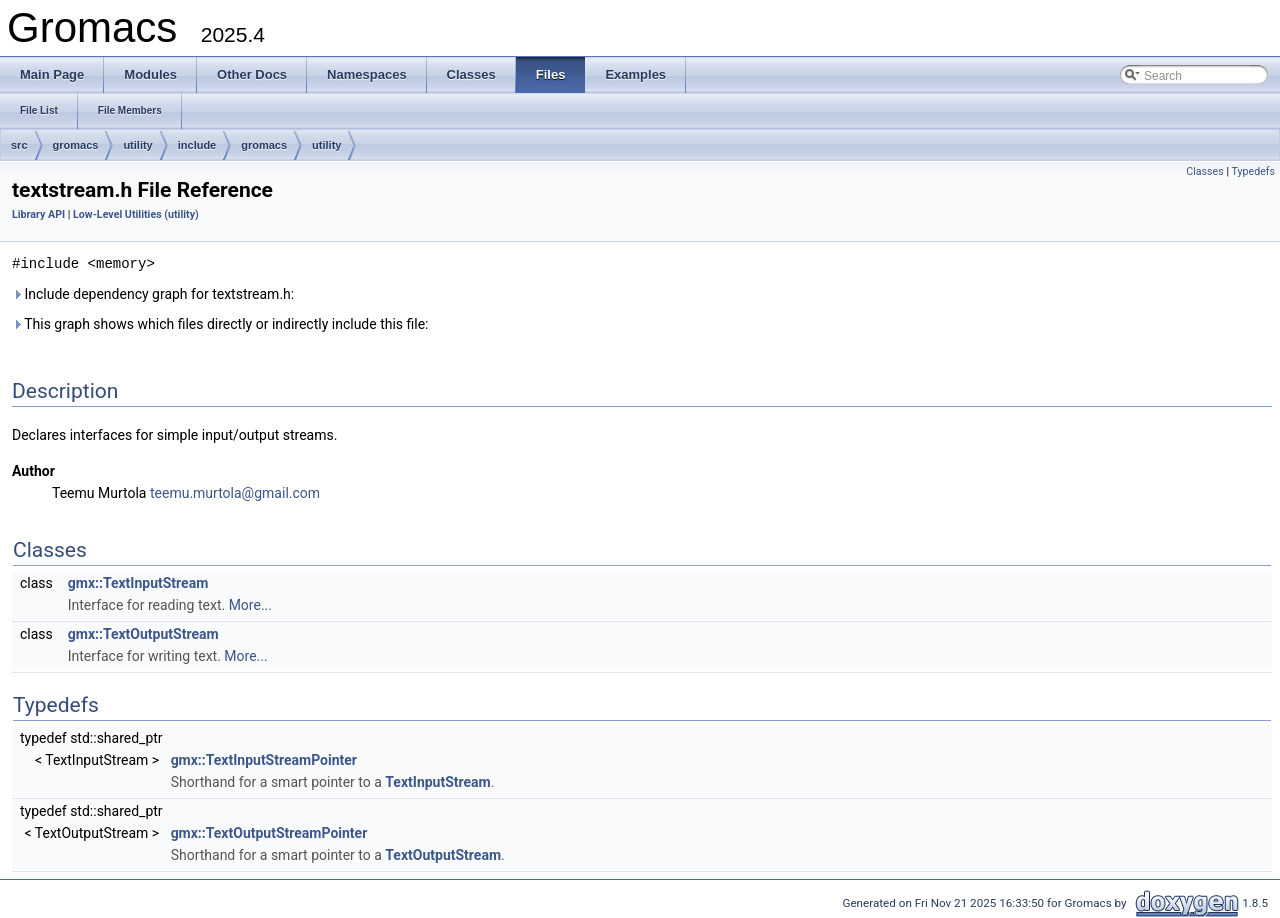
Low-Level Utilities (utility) (136, 214)
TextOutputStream (443, 854)
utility (137, 145)
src (19, 145)
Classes (1204, 171)
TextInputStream (437, 781)
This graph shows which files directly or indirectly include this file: (220, 323)
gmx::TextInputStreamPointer (264, 759)
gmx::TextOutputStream (143, 633)
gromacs (76, 145)
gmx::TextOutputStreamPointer (269, 832)
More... (250, 604)
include (197, 145)
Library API (38, 214)
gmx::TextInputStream (138, 582)
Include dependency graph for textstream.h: (153, 293)
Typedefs (1253, 171)
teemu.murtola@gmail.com (235, 492)
